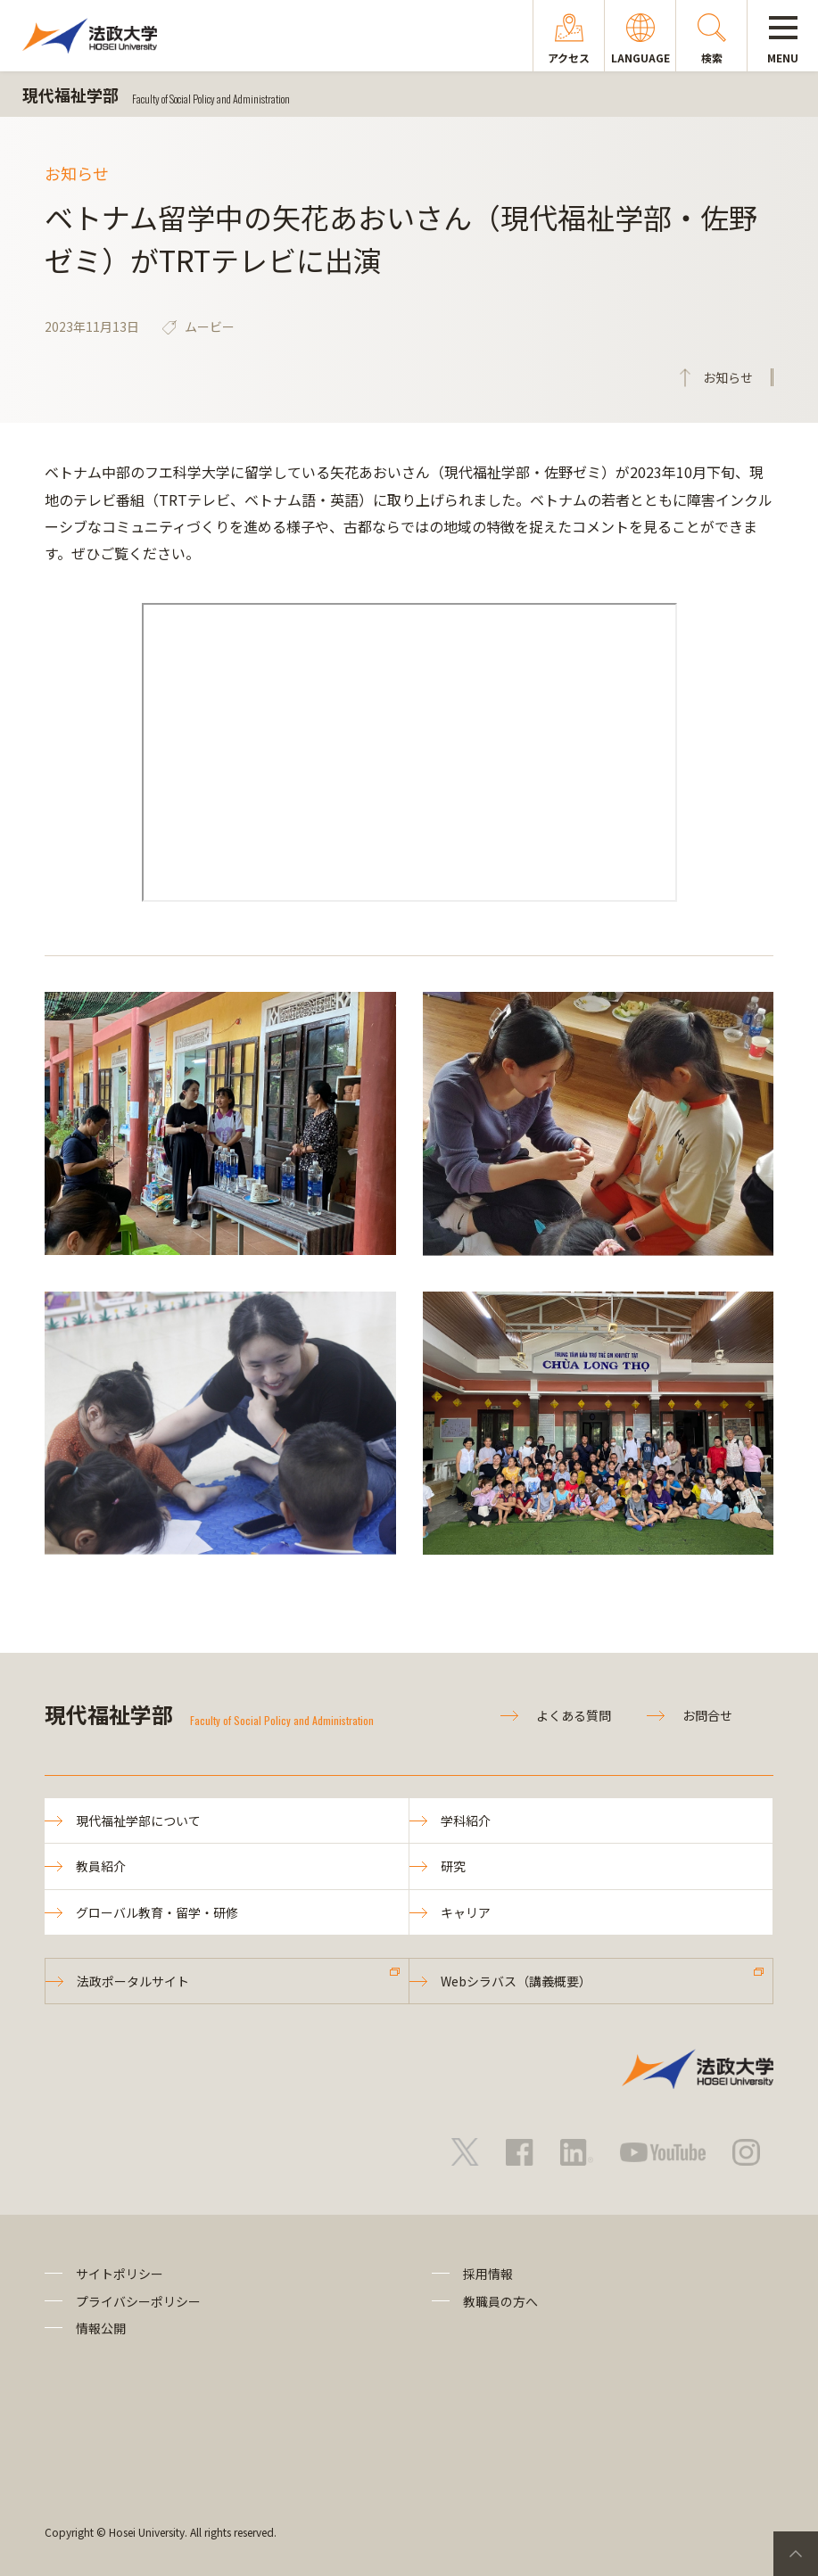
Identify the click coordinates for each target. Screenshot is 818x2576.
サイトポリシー (119, 2274)
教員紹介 (101, 1866)
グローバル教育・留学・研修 (157, 1912)
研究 (453, 1866)
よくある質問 (573, 1715)
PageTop (795, 2553)
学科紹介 (466, 1820)
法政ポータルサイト (133, 1981)
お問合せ (707, 1715)
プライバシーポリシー (138, 2301)
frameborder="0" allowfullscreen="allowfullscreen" (409, 752)
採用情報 (488, 2274)
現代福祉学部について (138, 1820)
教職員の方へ (500, 2301)
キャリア (466, 1912)
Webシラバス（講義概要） (516, 1981)
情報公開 (101, 2328)
